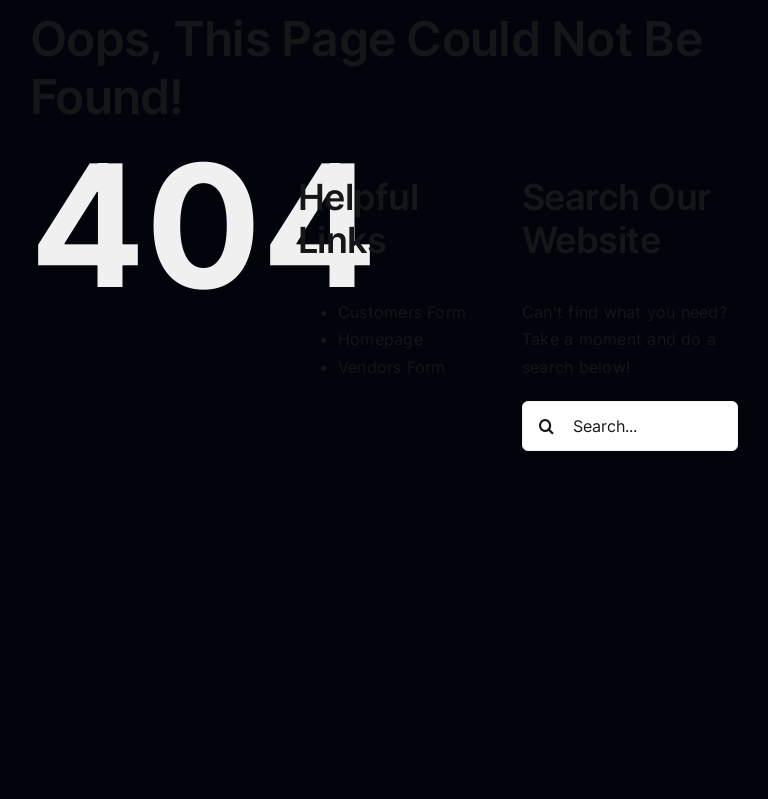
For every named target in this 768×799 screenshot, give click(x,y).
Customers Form (402, 312)
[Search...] (630, 426)
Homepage (380, 339)
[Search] (547, 426)
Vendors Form (392, 367)
